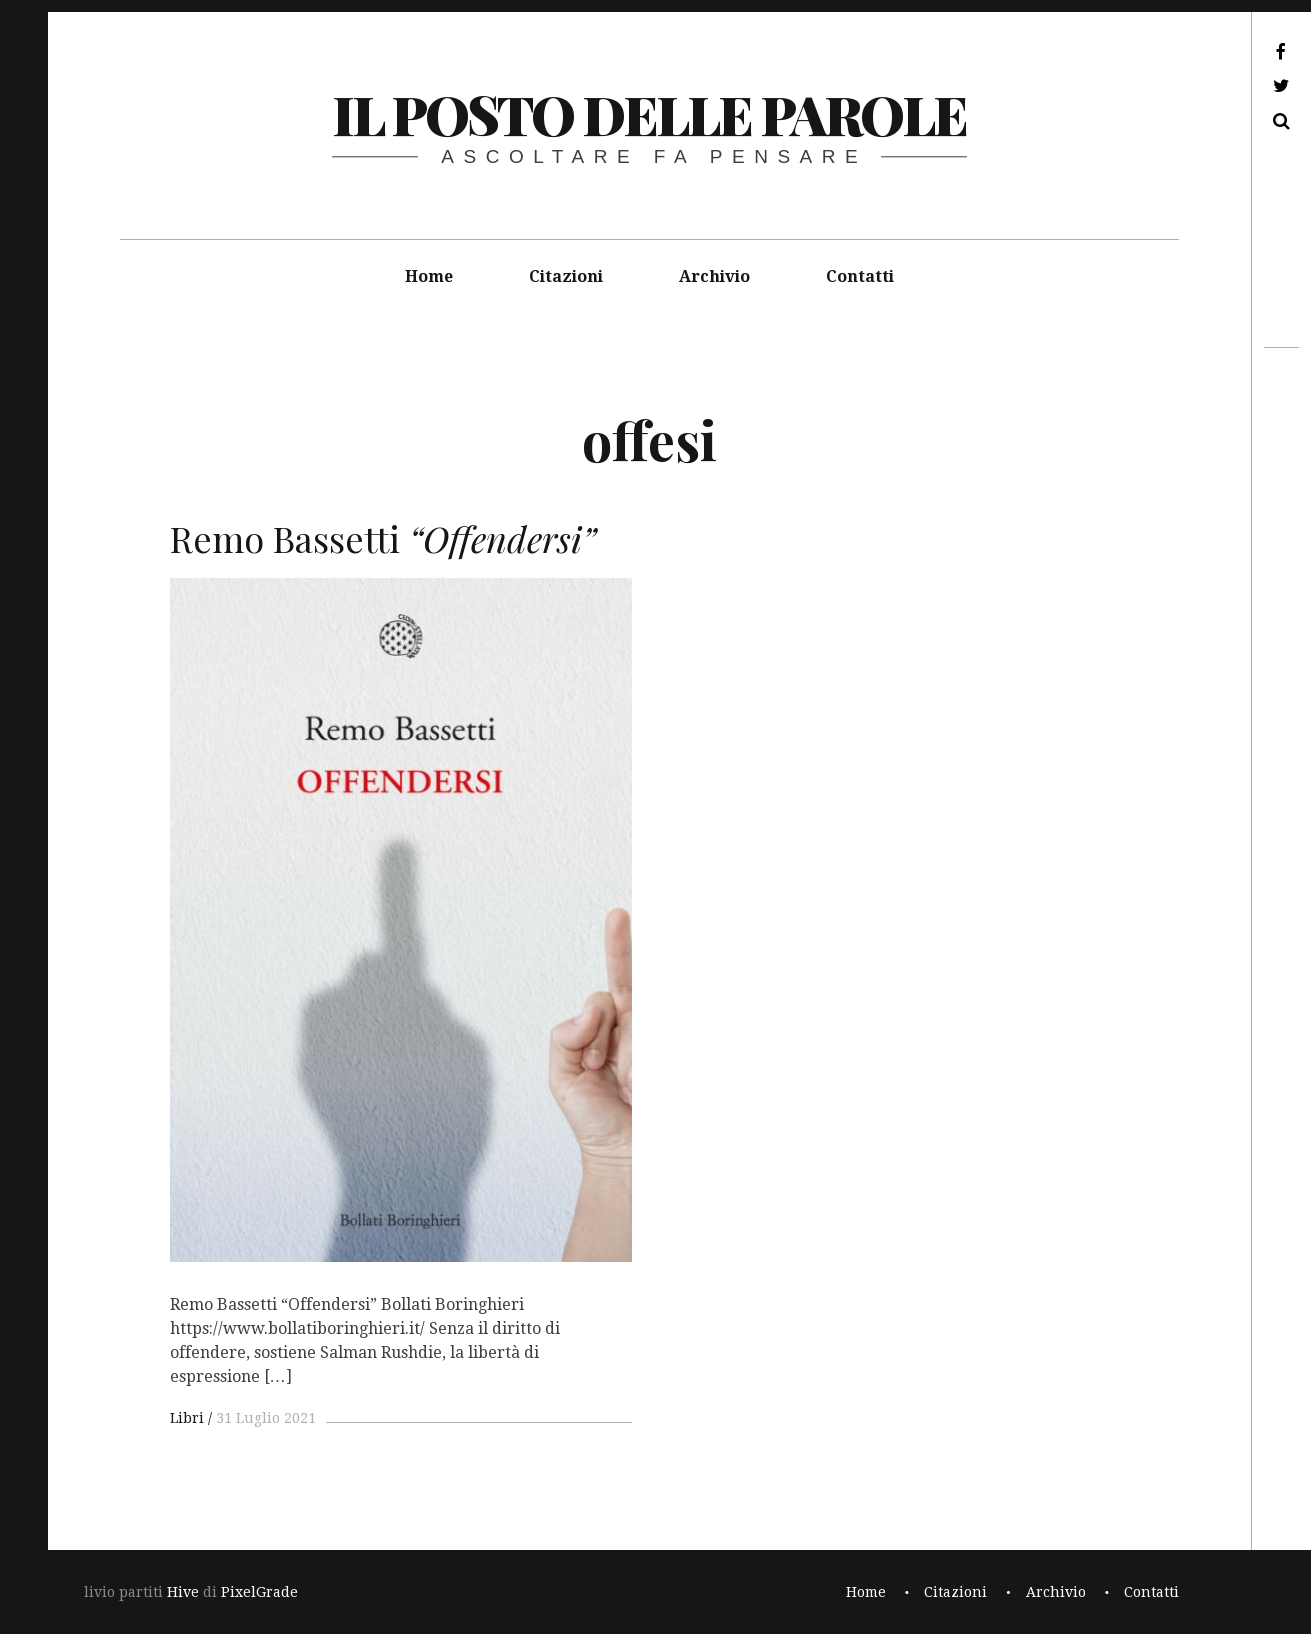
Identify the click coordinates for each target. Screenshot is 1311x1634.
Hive (183, 1592)
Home (429, 276)
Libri (187, 1418)
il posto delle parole (649, 114)
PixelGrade (259, 1592)
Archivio (714, 276)
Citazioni (566, 276)
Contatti (860, 276)
